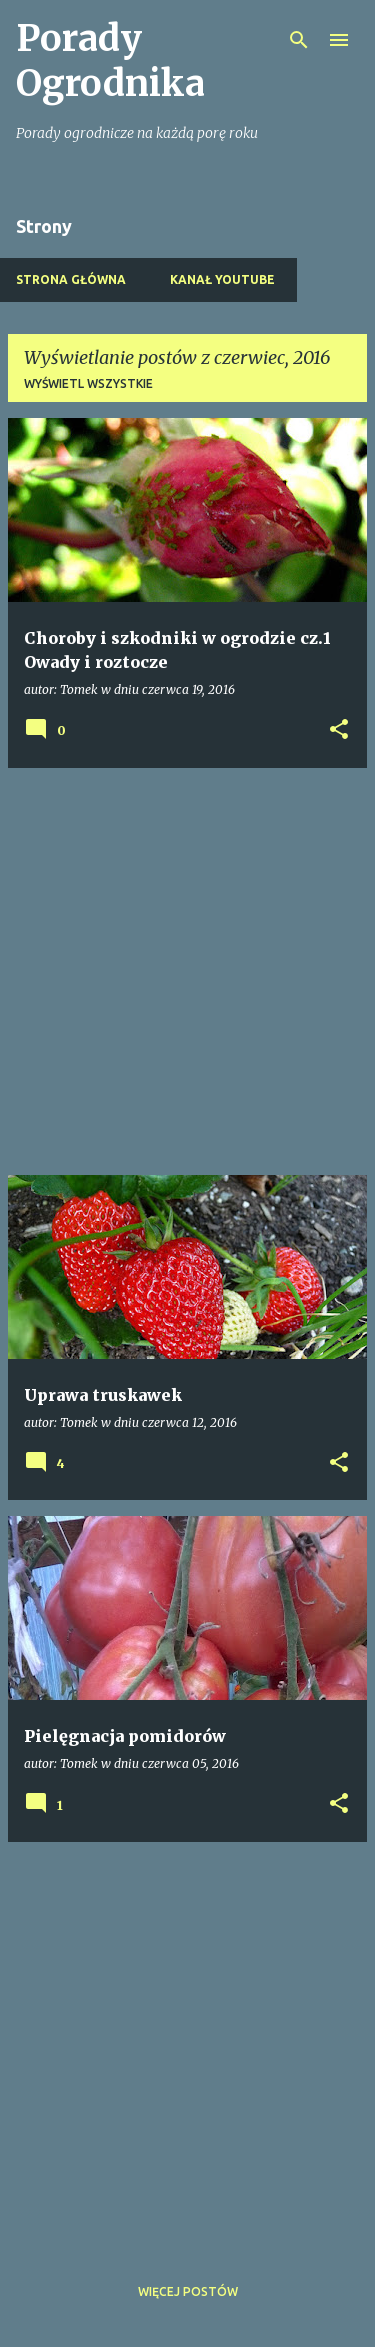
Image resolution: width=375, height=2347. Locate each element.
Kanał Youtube (222, 279)
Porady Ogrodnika (110, 61)
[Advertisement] (187, 971)
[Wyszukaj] (299, 40)
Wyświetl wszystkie (88, 383)
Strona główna (71, 279)
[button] (339, 730)
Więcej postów (188, 2291)
